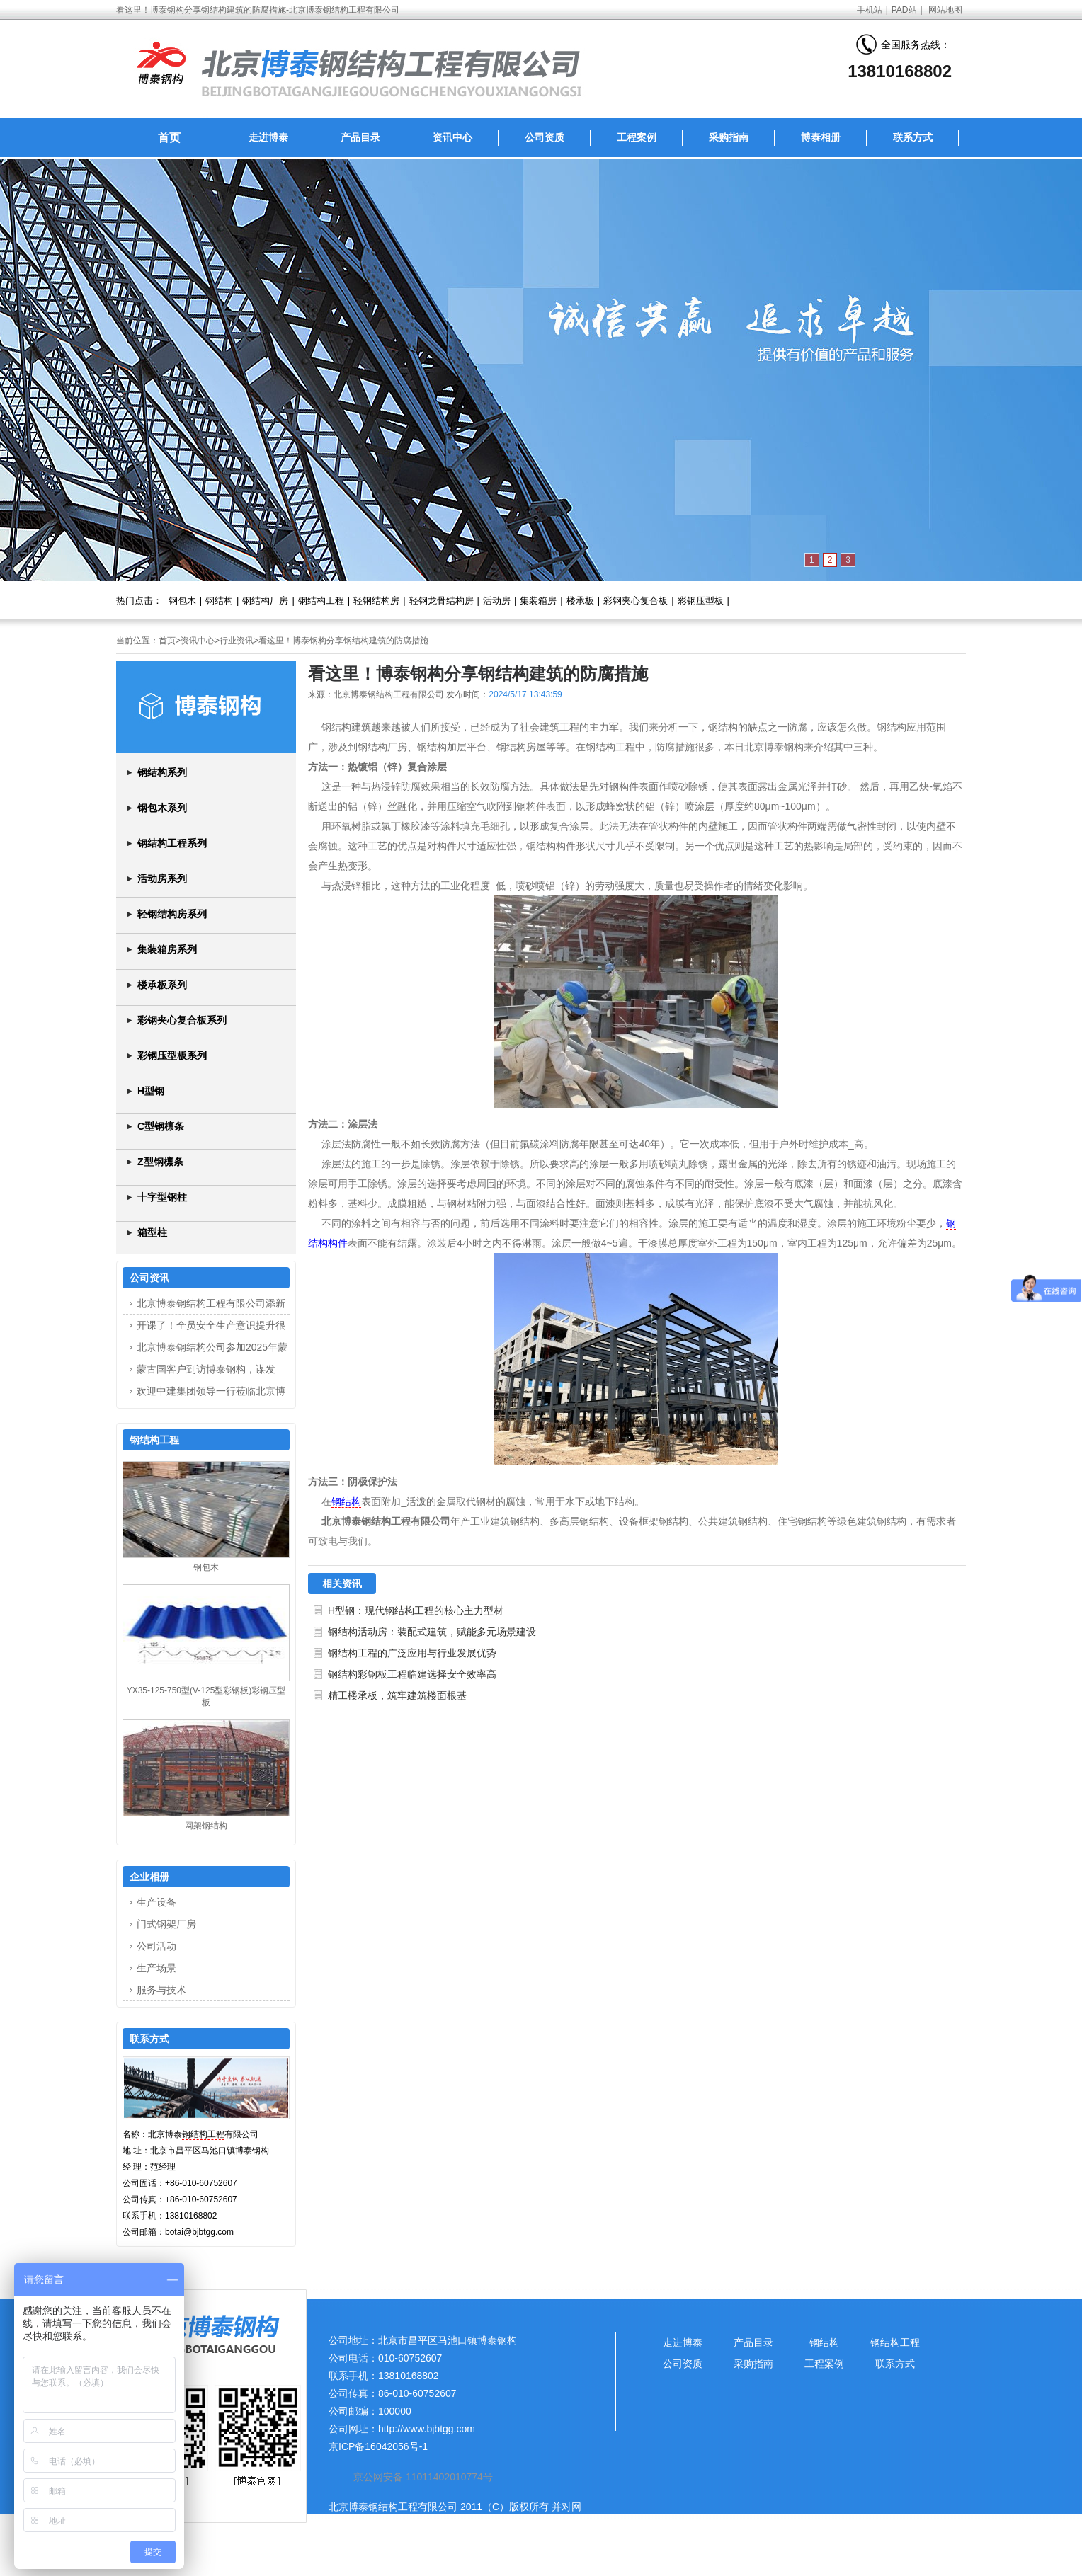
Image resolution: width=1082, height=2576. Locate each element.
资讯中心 (452, 137)
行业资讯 (237, 641)
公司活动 (156, 1946)
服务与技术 (161, 1990)
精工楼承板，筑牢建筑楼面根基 (397, 1695)
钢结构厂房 (265, 600)
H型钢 (150, 1091)
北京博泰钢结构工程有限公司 (389, 694)
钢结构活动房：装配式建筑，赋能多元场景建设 (432, 1631)
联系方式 (913, 137)
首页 (169, 138)
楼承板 (580, 600)
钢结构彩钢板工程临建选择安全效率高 (412, 1674)
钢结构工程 (321, 600)
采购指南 (728, 137)
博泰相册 (821, 137)
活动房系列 (162, 878)
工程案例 (636, 137)
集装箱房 (538, 600)
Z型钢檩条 (160, 1161)
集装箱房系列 (167, 949)
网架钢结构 (206, 1826)
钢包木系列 (162, 807)
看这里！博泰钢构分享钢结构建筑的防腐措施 (343, 641)
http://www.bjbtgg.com (426, 2428)
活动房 (497, 600)
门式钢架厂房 (166, 1924)
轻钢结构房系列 (172, 914)
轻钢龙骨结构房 (441, 600)
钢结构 (219, 600)
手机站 (869, 10)
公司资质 (544, 137)
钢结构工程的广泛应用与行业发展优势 (412, 1653)
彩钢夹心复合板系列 (182, 1020)
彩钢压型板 (701, 600)
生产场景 (156, 1968)
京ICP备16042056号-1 (378, 2446)
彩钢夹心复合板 (635, 600)
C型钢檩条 (160, 1126)
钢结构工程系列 (172, 843)
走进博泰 (268, 137)
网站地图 (945, 10)
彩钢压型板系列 (172, 1055)
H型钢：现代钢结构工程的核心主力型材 (415, 1610)
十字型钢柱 (162, 1197)
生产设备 (156, 1902)
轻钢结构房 (376, 600)
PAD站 (904, 10)
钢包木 (182, 600)
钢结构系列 (162, 772)
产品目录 (360, 137)
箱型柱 (152, 1232)
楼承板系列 (162, 984)
